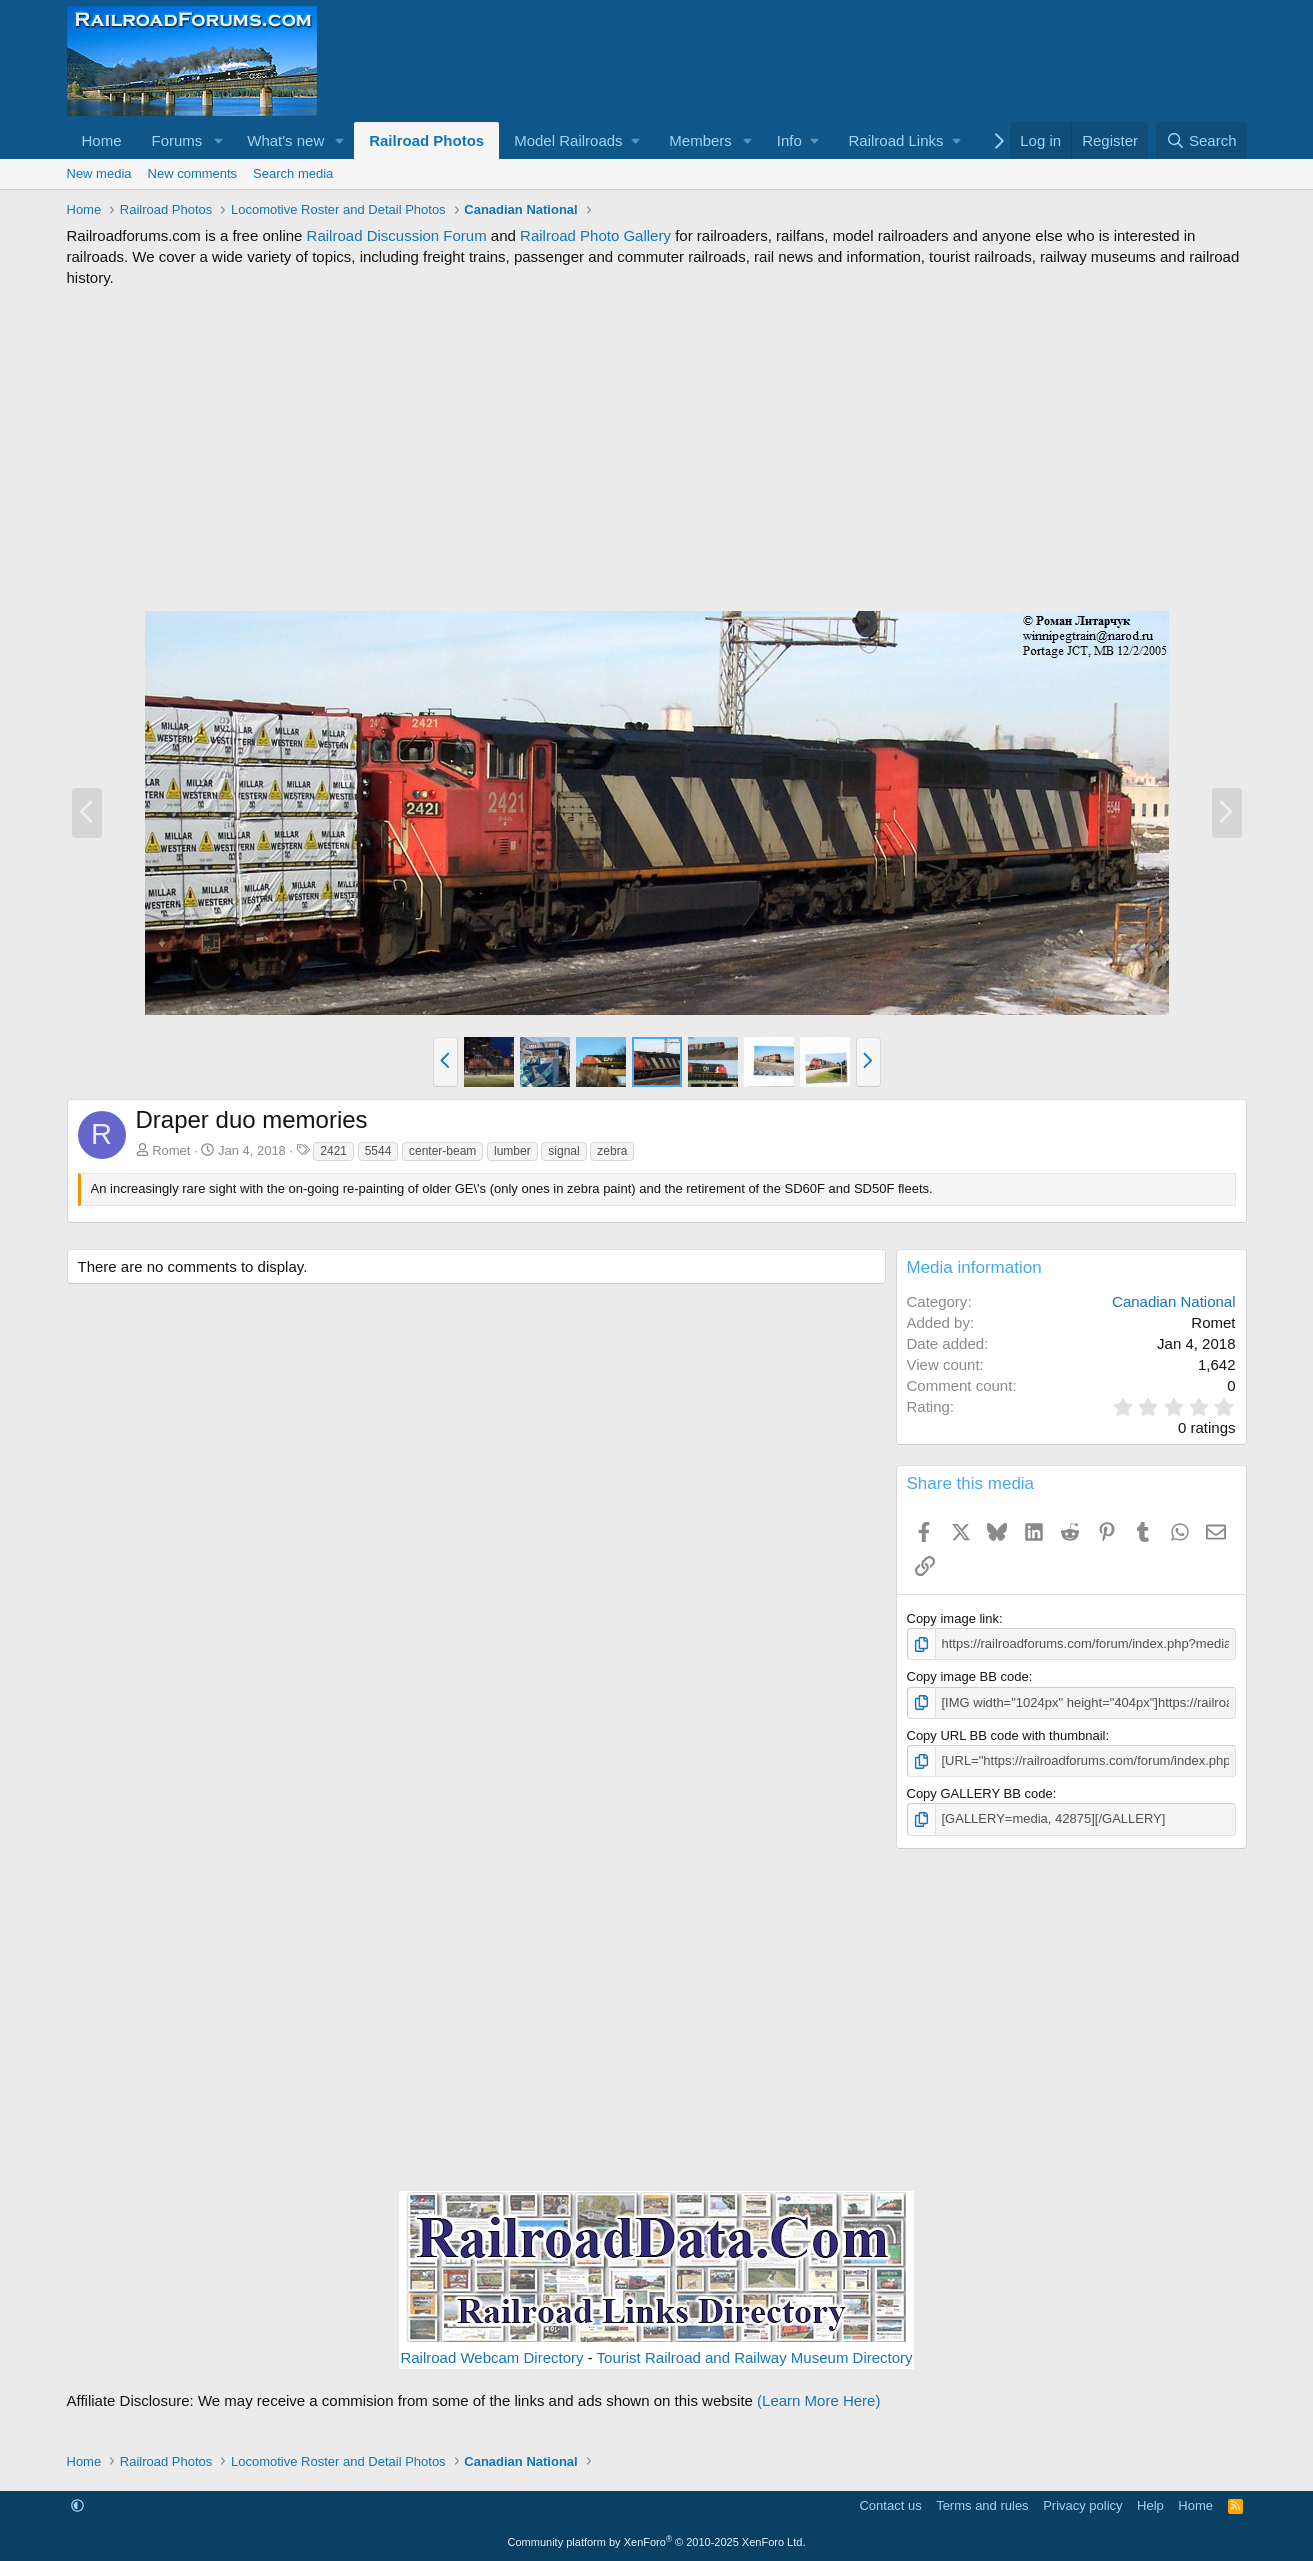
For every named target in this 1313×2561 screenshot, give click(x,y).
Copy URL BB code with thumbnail (1006, 1735)
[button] (218, 140)
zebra (612, 1151)
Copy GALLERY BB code (980, 1793)
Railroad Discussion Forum (397, 235)
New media (99, 173)
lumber (512, 1151)
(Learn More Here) (818, 2400)
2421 (333, 1151)
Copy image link (953, 1618)
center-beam (442, 1151)
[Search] (1201, 140)
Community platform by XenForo (657, 2542)
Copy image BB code (968, 1676)
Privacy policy (1082, 2505)
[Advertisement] (657, 449)
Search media (293, 173)
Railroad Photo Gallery (595, 235)
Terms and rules (982, 2505)
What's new (285, 140)
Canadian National (1173, 1301)
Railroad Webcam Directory (491, 2357)
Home (102, 140)
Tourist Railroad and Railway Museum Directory (755, 2357)
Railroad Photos (426, 140)
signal (563, 1151)
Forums (177, 140)
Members (700, 140)
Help (1150, 2505)
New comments (193, 173)
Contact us (890, 2505)
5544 (378, 1151)
